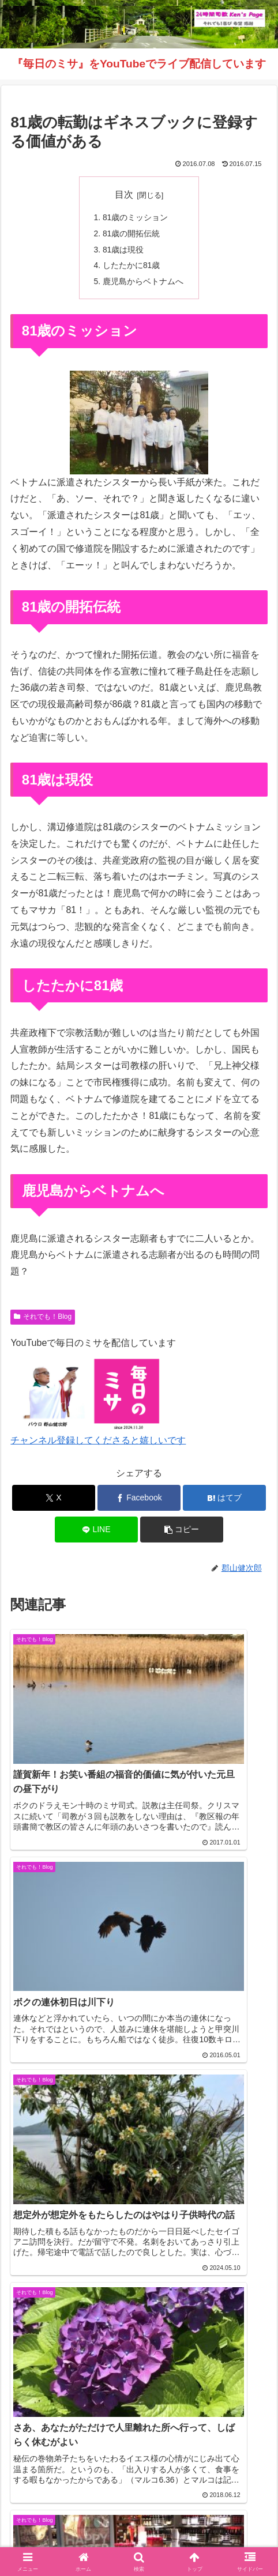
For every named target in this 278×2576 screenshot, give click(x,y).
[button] (182, 1533)
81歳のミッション (135, 217)
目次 (124, 194)
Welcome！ (49, 2522)
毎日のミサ (72, 2539)
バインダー (206, 2539)
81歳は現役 (123, 250)
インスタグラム (228, 2522)
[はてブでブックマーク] (224, 1501)
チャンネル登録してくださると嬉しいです (98, 1444)
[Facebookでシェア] (139, 1501)
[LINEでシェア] (96, 1533)
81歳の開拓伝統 (131, 234)
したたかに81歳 (131, 267)
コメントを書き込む (139, 2346)
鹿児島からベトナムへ (143, 284)
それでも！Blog (43, 1320)
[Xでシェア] (54, 1501)
